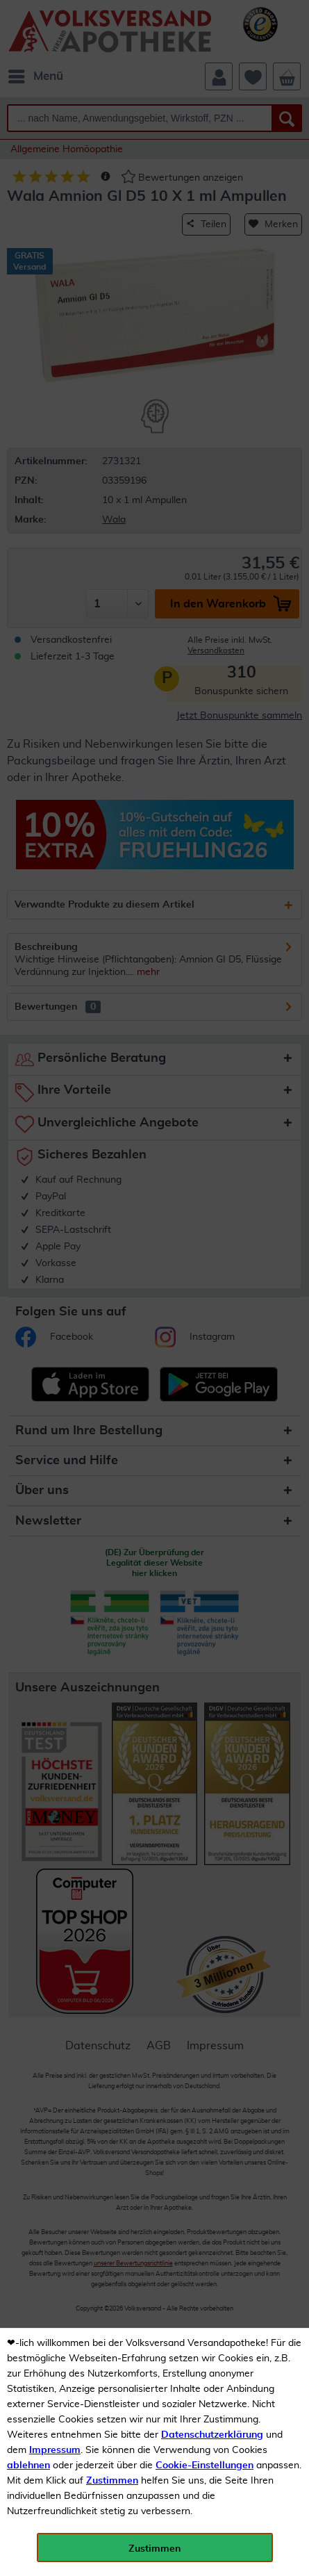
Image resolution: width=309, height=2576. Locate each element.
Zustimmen (112, 2481)
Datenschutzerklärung (212, 2435)
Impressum (55, 2450)
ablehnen (28, 2465)
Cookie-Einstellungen (204, 2465)
